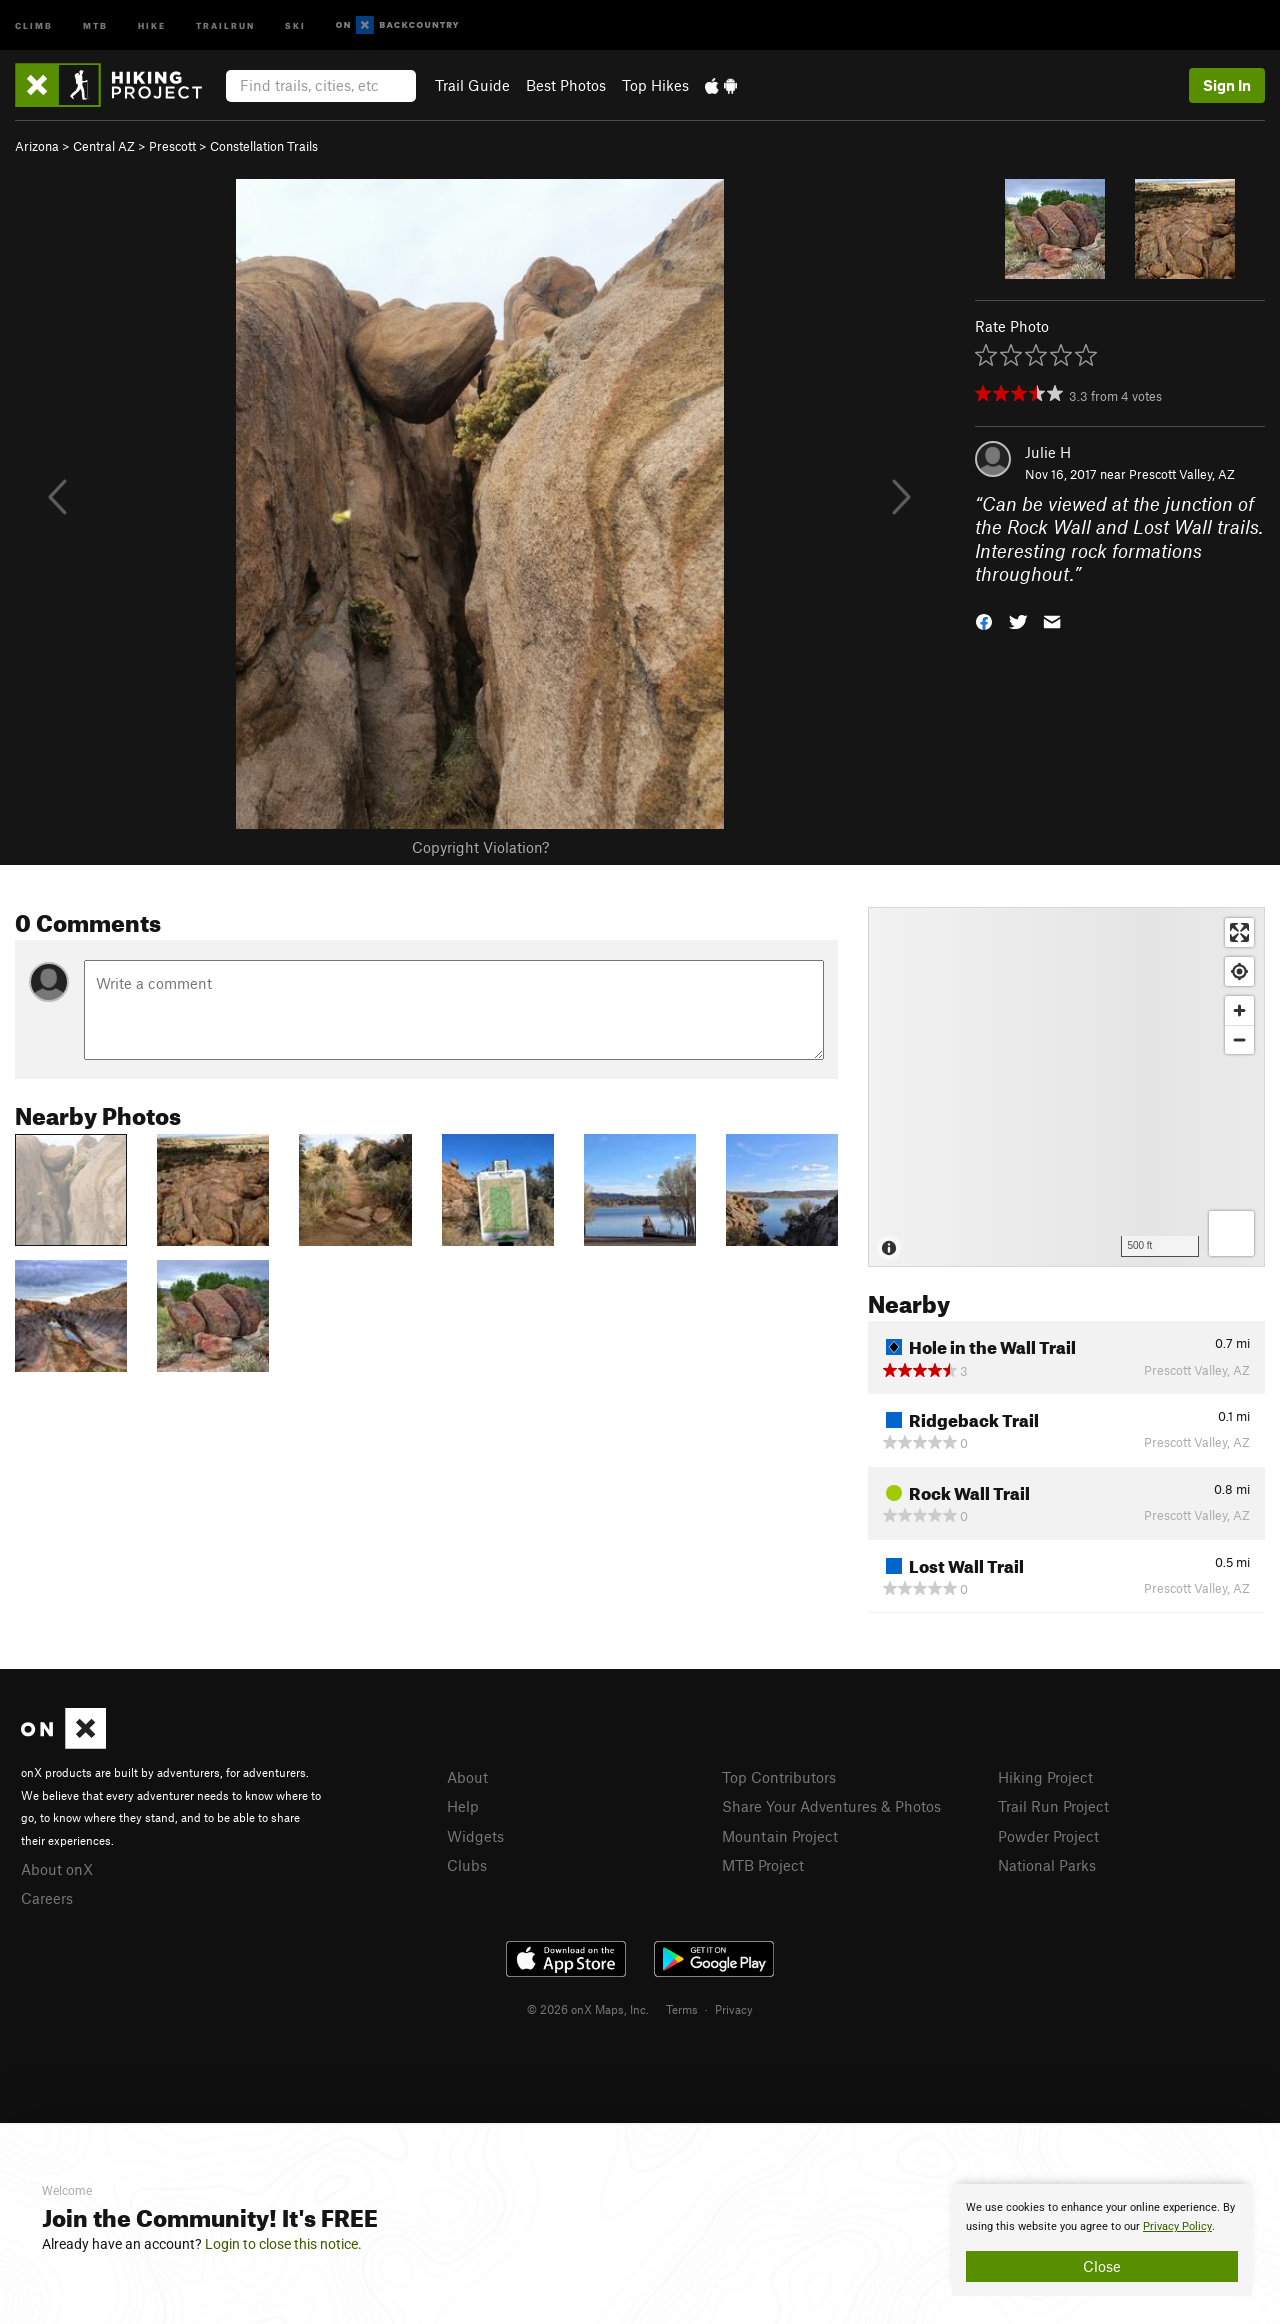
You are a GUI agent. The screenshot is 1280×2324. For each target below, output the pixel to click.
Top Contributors (779, 1777)
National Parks (1047, 1865)
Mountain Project (780, 1836)
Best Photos (566, 85)
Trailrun (225, 24)
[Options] (1231, 1233)
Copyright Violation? (480, 847)
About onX (57, 1869)
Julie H (1048, 452)
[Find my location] (1239, 971)
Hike (152, 24)
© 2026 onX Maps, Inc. (588, 2009)
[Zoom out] (1239, 1039)
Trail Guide (472, 85)
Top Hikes (655, 85)
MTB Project (763, 1865)
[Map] (1066, 1087)
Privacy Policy (1177, 2226)
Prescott (172, 146)
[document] (1102, 2240)
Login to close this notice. (283, 2244)
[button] (984, 620)
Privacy (734, 2009)
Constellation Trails (264, 146)
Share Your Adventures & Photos (831, 1806)
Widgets (475, 1836)
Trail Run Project (1053, 1806)
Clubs (467, 1865)
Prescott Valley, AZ (1182, 474)
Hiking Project (1045, 1777)
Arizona (37, 146)
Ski (295, 24)
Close (1102, 2266)
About (467, 1777)
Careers (47, 1898)
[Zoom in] (1239, 1010)
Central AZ (104, 146)
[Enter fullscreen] (1239, 932)
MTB (95, 24)
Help (463, 1806)
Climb (34, 24)
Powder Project (1048, 1836)
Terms (682, 2009)
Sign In (1227, 85)
